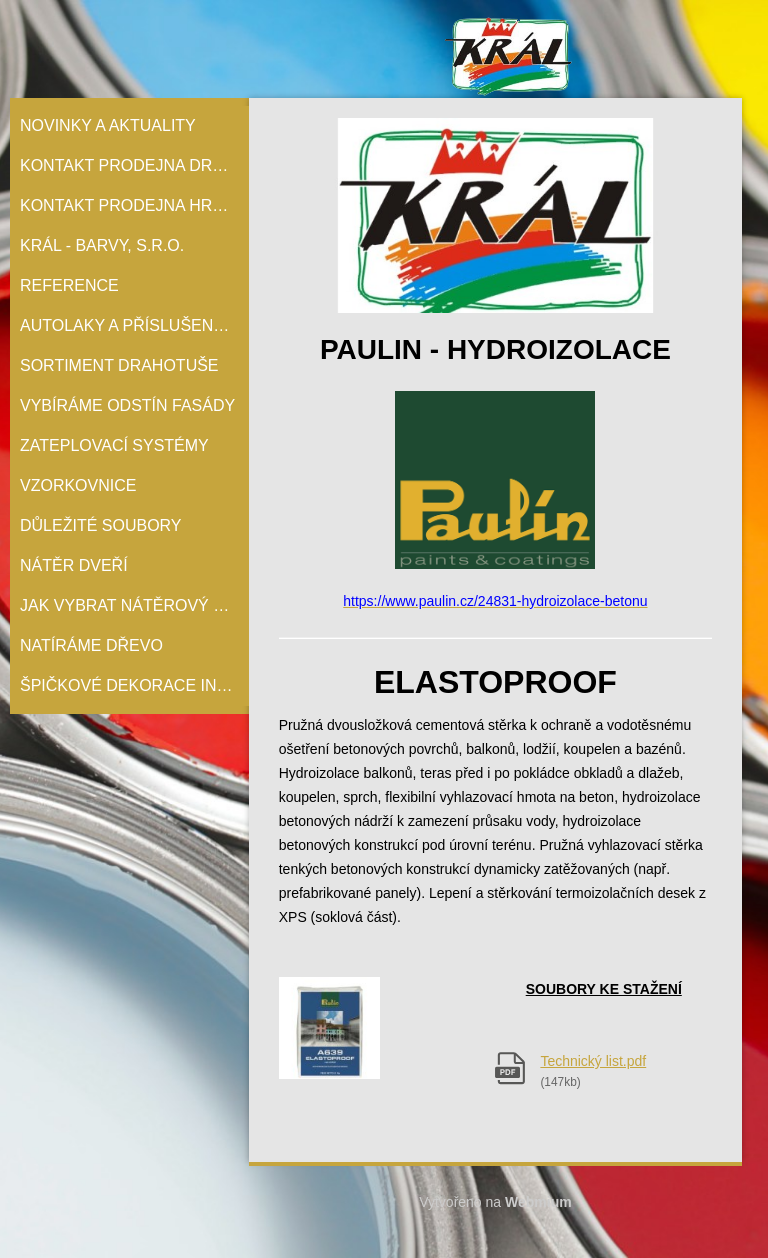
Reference (69, 285)
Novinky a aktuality (108, 125)
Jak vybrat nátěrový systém (134, 605)
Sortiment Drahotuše (119, 365)
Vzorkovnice (78, 485)
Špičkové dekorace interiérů (134, 685)
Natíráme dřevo (91, 645)
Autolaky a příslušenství (134, 325)
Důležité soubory (101, 525)
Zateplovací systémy (114, 445)
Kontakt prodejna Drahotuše (134, 165)
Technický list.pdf (593, 1061)
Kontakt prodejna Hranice (134, 205)
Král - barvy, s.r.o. (102, 245)
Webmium (538, 1202)
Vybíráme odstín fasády (127, 405)
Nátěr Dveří (74, 565)
